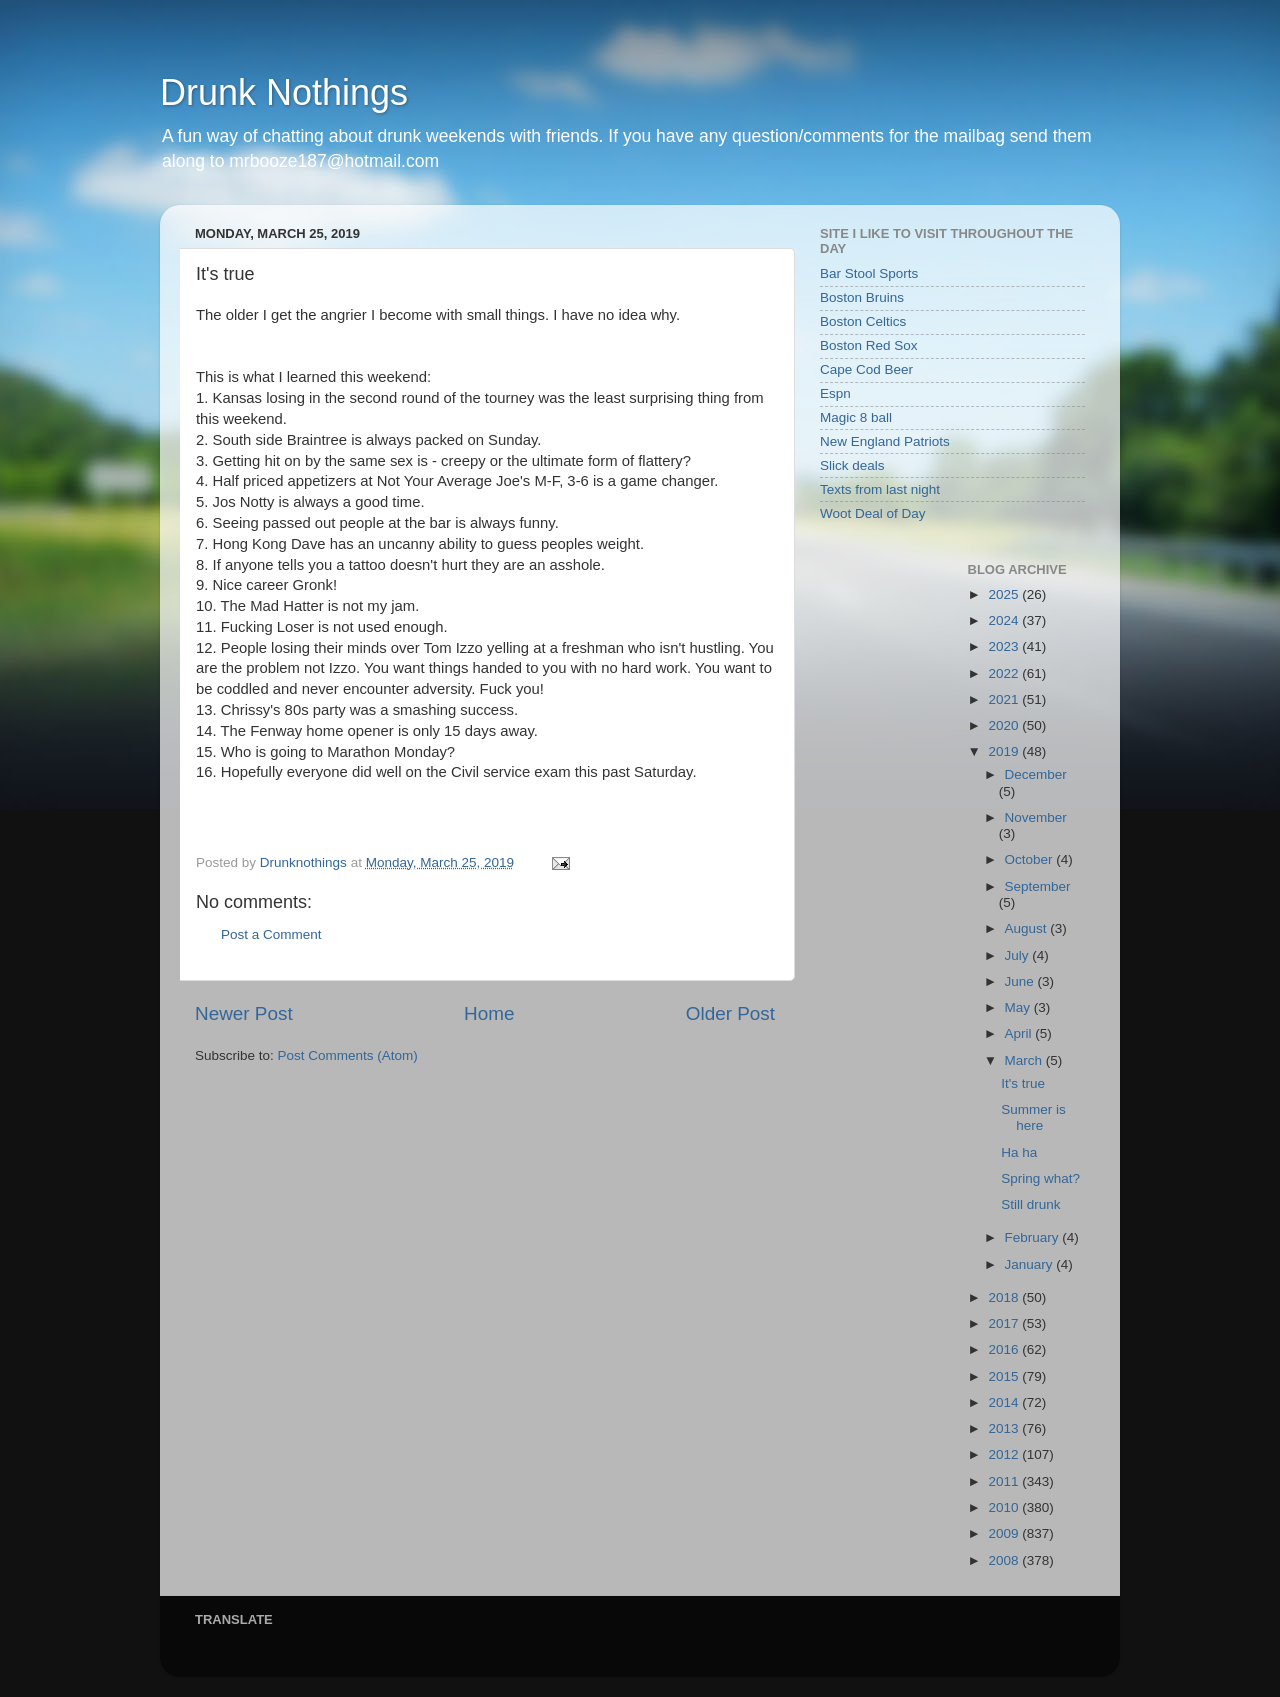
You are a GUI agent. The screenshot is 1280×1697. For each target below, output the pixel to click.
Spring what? (1040, 1178)
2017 (1005, 1323)
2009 (1005, 1533)
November (1036, 817)
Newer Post (244, 1013)
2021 (1005, 699)
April (1020, 1033)
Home (489, 1013)
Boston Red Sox (869, 345)
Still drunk (1030, 1204)
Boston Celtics (863, 321)
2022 (1005, 673)
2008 (1005, 1560)
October (1031, 859)
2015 (1005, 1376)
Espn (835, 393)
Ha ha (1019, 1152)
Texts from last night (880, 489)
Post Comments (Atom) (348, 1055)
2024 (1005, 620)
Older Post (730, 1013)
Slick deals (852, 465)
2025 (1005, 594)
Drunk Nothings (284, 92)
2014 (1005, 1402)
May (1019, 1007)
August (1028, 928)
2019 (1005, 751)
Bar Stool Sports (869, 273)
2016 (1005, 1349)
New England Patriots (885, 441)
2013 (1005, 1428)
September (1038, 886)
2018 (1005, 1297)
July (1019, 955)
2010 (1005, 1507)
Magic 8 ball (856, 417)
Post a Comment (271, 934)
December (1036, 774)
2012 (1005, 1454)
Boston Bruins (862, 297)
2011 (1005, 1481)
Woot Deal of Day (873, 513)
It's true (1023, 1083)
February (1034, 1237)
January (1031, 1264)
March (1025, 1060)
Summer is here (1033, 1117)
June (1021, 981)
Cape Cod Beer (866, 369)
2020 (1005, 725)
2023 (1005, 646)
